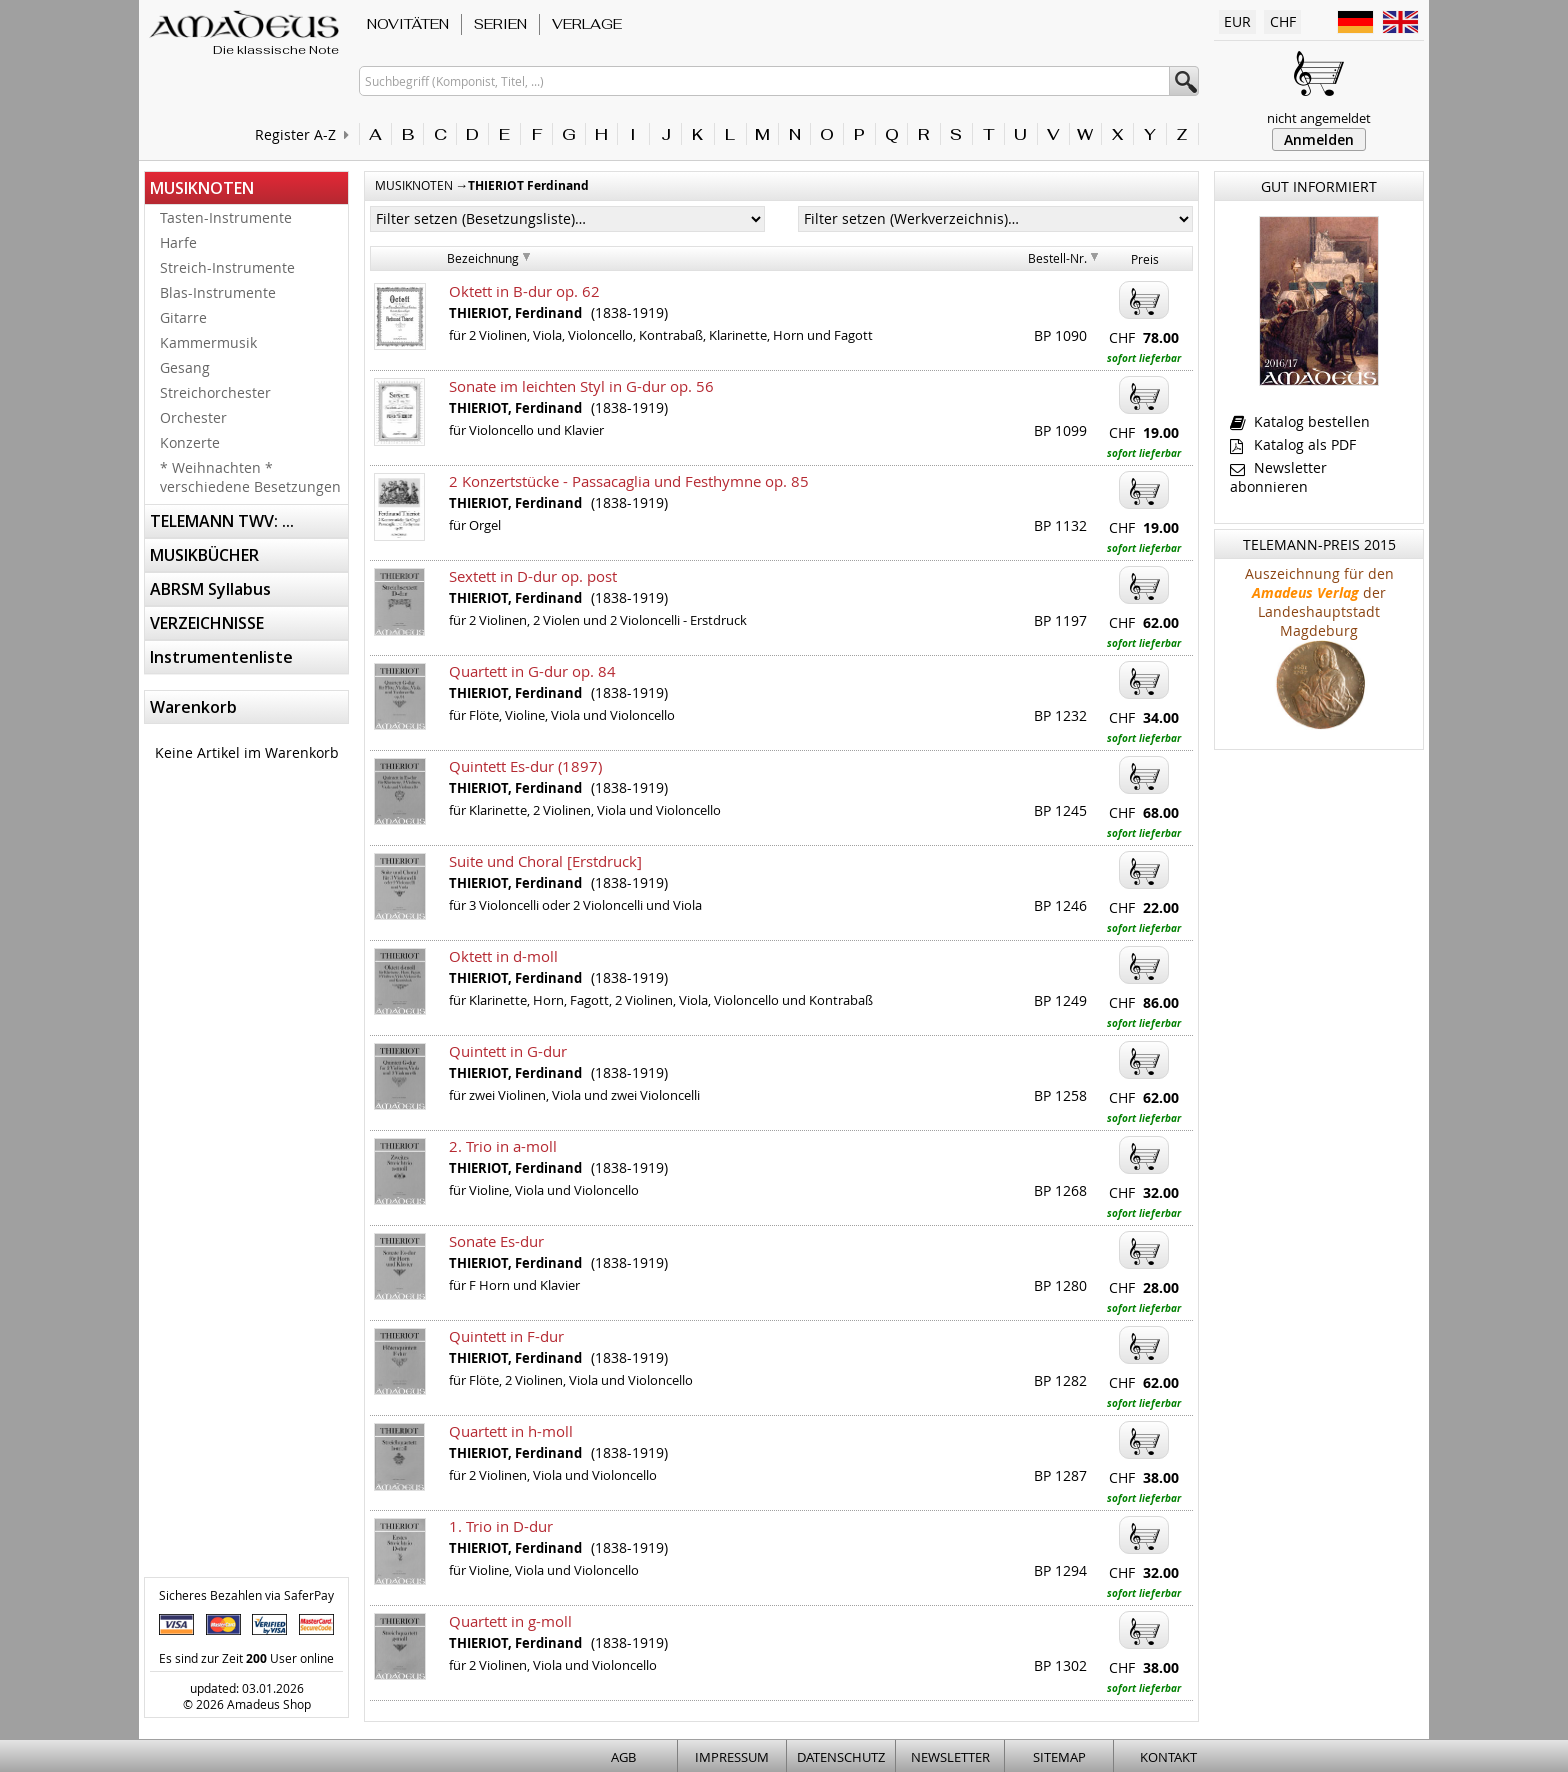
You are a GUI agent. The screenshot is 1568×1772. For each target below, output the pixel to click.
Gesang (185, 367)
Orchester (193, 417)
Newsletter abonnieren (1278, 477)
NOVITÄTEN (408, 24)
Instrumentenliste (221, 657)
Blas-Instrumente (218, 292)
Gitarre (183, 317)
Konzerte (190, 442)
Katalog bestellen (1300, 421)
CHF (1283, 21)
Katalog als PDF (1293, 444)
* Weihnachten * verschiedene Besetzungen (250, 477)
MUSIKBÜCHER (204, 555)
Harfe (178, 242)
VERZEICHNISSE (207, 623)
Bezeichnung (483, 258)
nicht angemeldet (1319, 118)
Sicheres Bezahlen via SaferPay (246, 1595)
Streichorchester (215, 392)
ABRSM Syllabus (210, 589)
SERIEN (500, 24)
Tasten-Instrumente (226, 217)
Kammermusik (208, 342)
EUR (1237, 21)
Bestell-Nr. (1057, 258)
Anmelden (1319, 139)
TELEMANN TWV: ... (222, 521)
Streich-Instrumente (227, 267)
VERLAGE (587, 24)
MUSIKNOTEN (202, 188)
